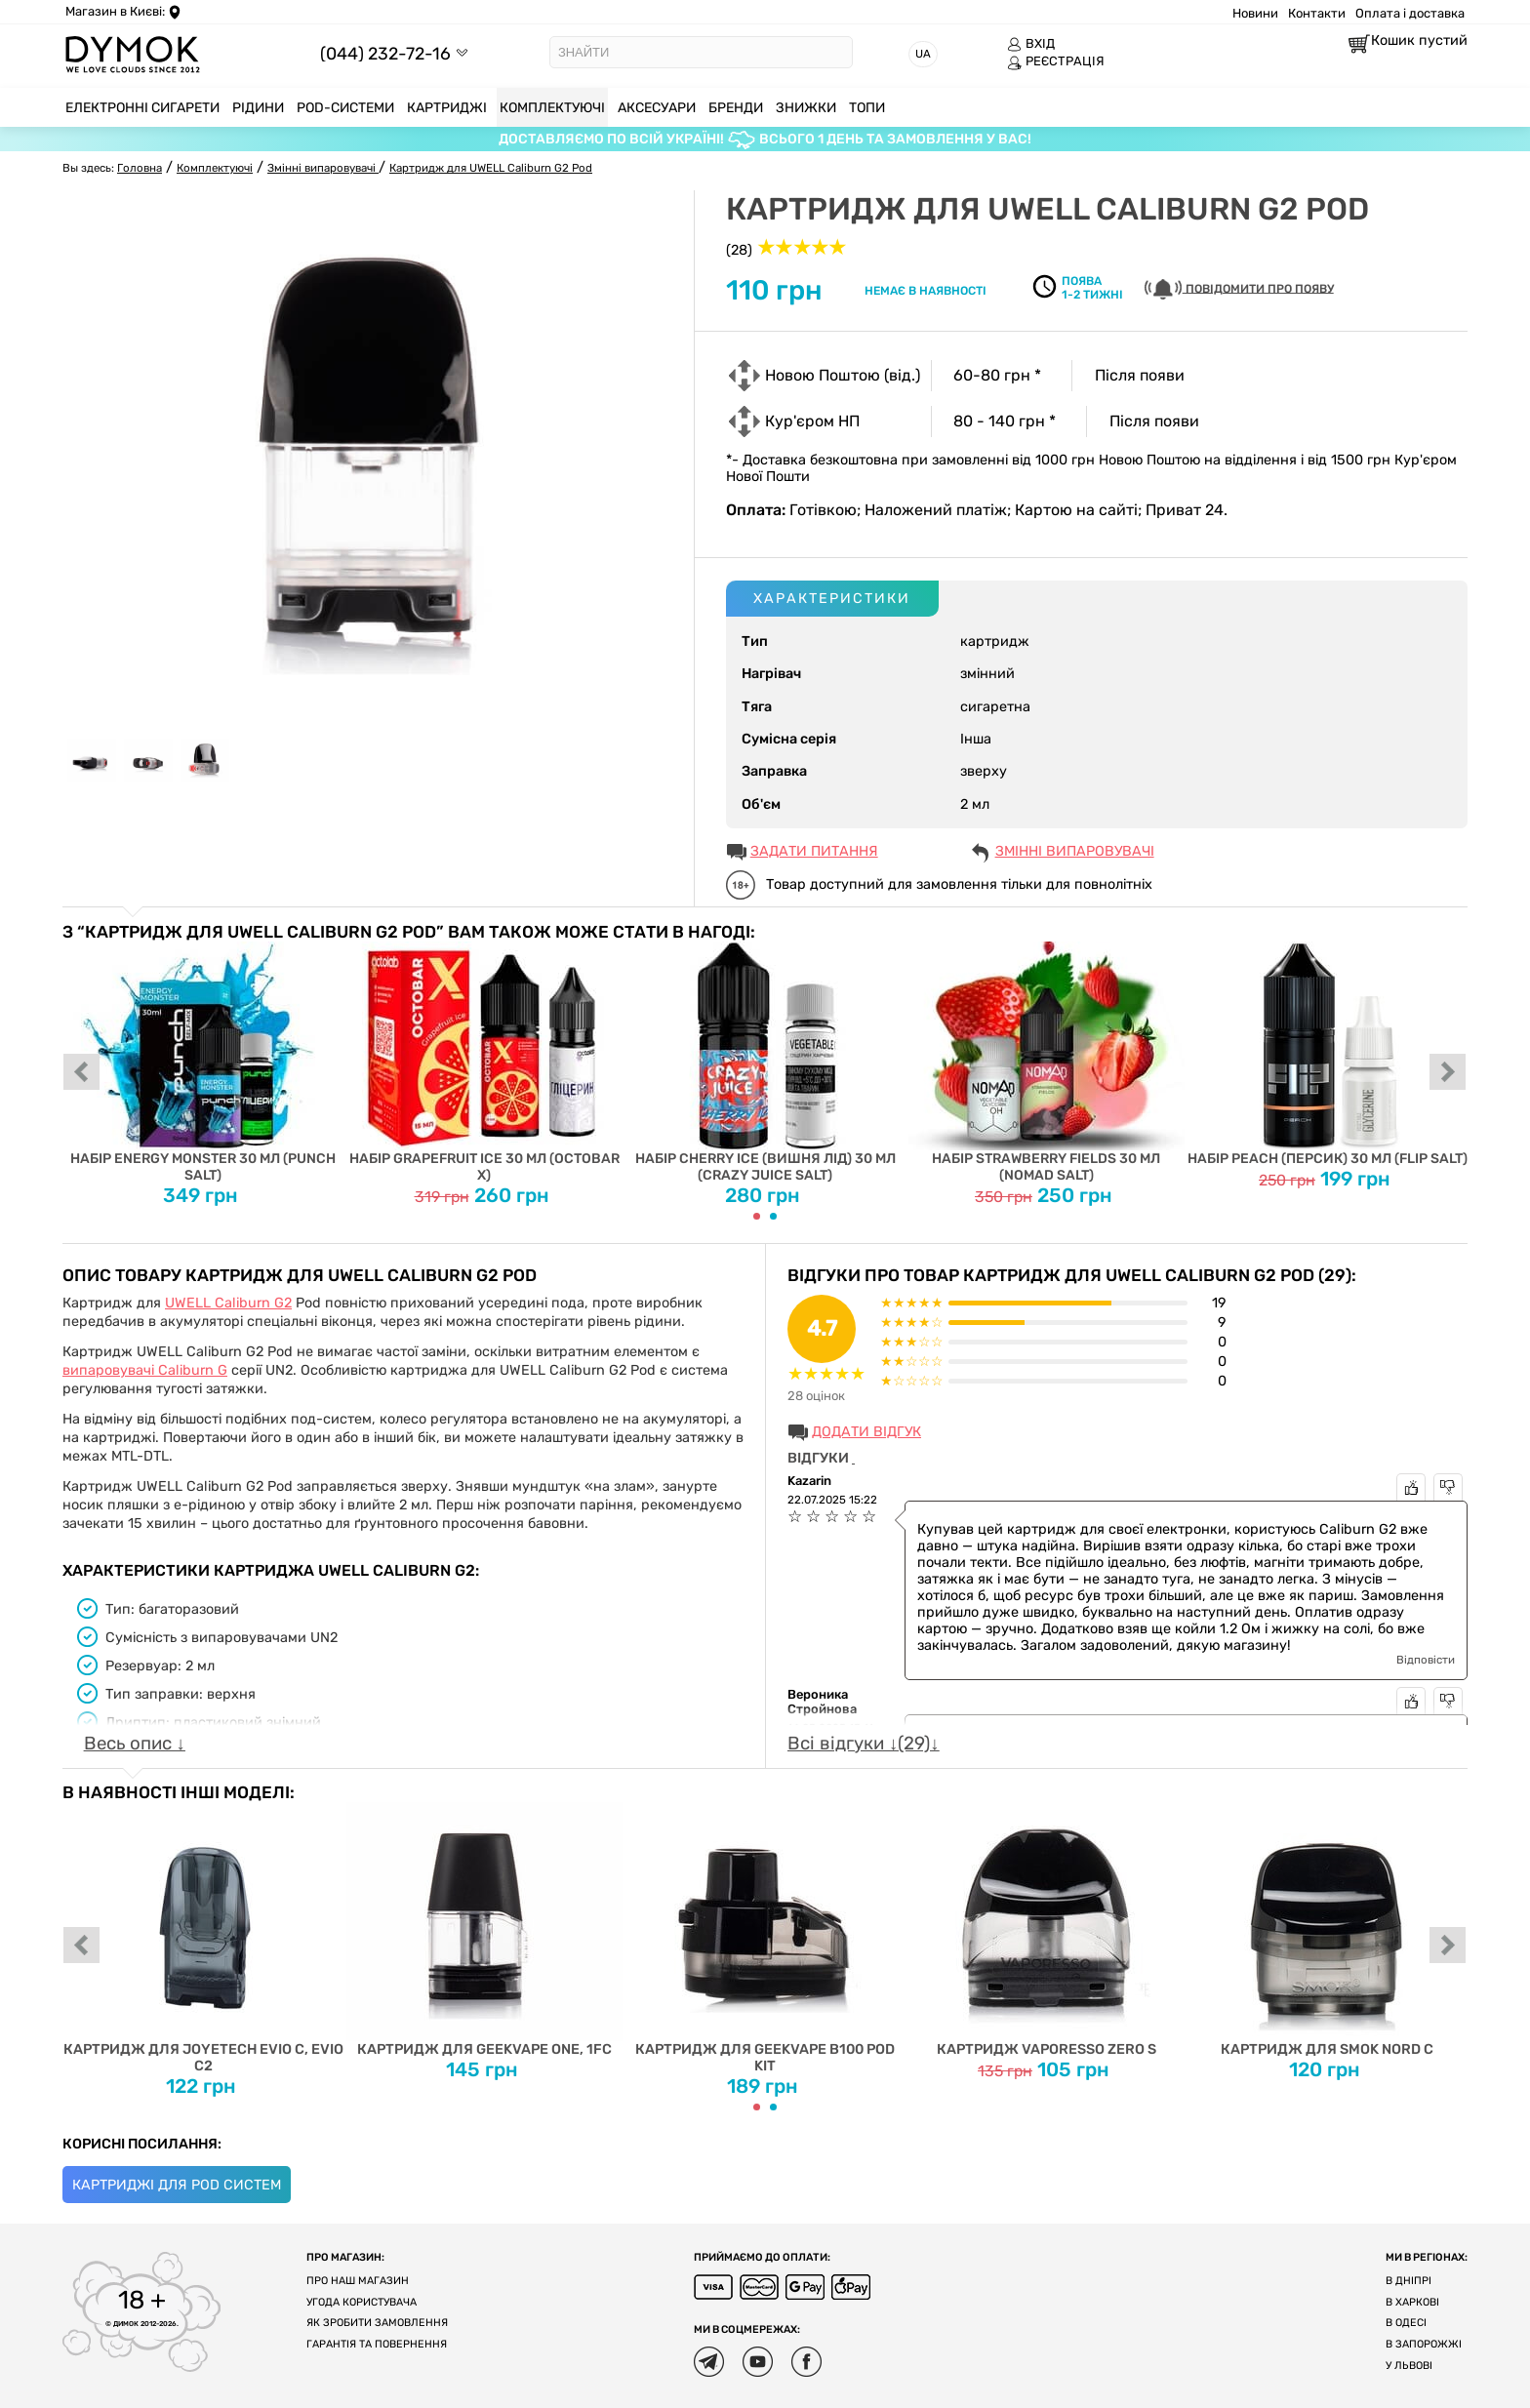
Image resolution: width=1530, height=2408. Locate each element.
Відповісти (1425, 1659)
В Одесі (1406, 2322)
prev (81, 1073)
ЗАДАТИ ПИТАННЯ (814, 851)
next (1448, 1073)
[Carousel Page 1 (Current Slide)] (756, 1216)
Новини (1255, 13)
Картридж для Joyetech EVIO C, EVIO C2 (203, 1938)
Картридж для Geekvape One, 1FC (484, 1930)
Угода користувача (361, 2302)
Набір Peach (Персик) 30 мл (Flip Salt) (1328, 1054)
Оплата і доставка (1410, 13)
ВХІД (1031, 44)
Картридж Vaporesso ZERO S (1046, 1930)
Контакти (1317, 13)
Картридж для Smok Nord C (1327, 1930)
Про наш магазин (357, 2280)
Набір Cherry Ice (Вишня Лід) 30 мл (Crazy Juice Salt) (765, 1063)
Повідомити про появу (1239, 289)
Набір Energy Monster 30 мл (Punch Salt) (203, 1063)
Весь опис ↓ (134, 1743)
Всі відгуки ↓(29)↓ (863, 1743)
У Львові (1409, 2365)
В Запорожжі (1424, 2344)
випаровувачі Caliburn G (144, 1370)
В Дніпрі (1408, 2280)
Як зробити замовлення (377, 2322)
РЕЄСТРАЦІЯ (1056, 61)
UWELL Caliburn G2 (228, 1303)
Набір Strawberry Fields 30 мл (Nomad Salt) (1046, 1063)
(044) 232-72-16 (385, 53)
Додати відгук (866, 1432)
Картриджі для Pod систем (176, 2185)
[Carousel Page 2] (773, 1216)
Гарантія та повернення (376, 2344)
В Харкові (1412, 2302)
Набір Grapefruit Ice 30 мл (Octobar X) (484, 1063)
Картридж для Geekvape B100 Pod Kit (765, 1938)
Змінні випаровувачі (1074, 851)
